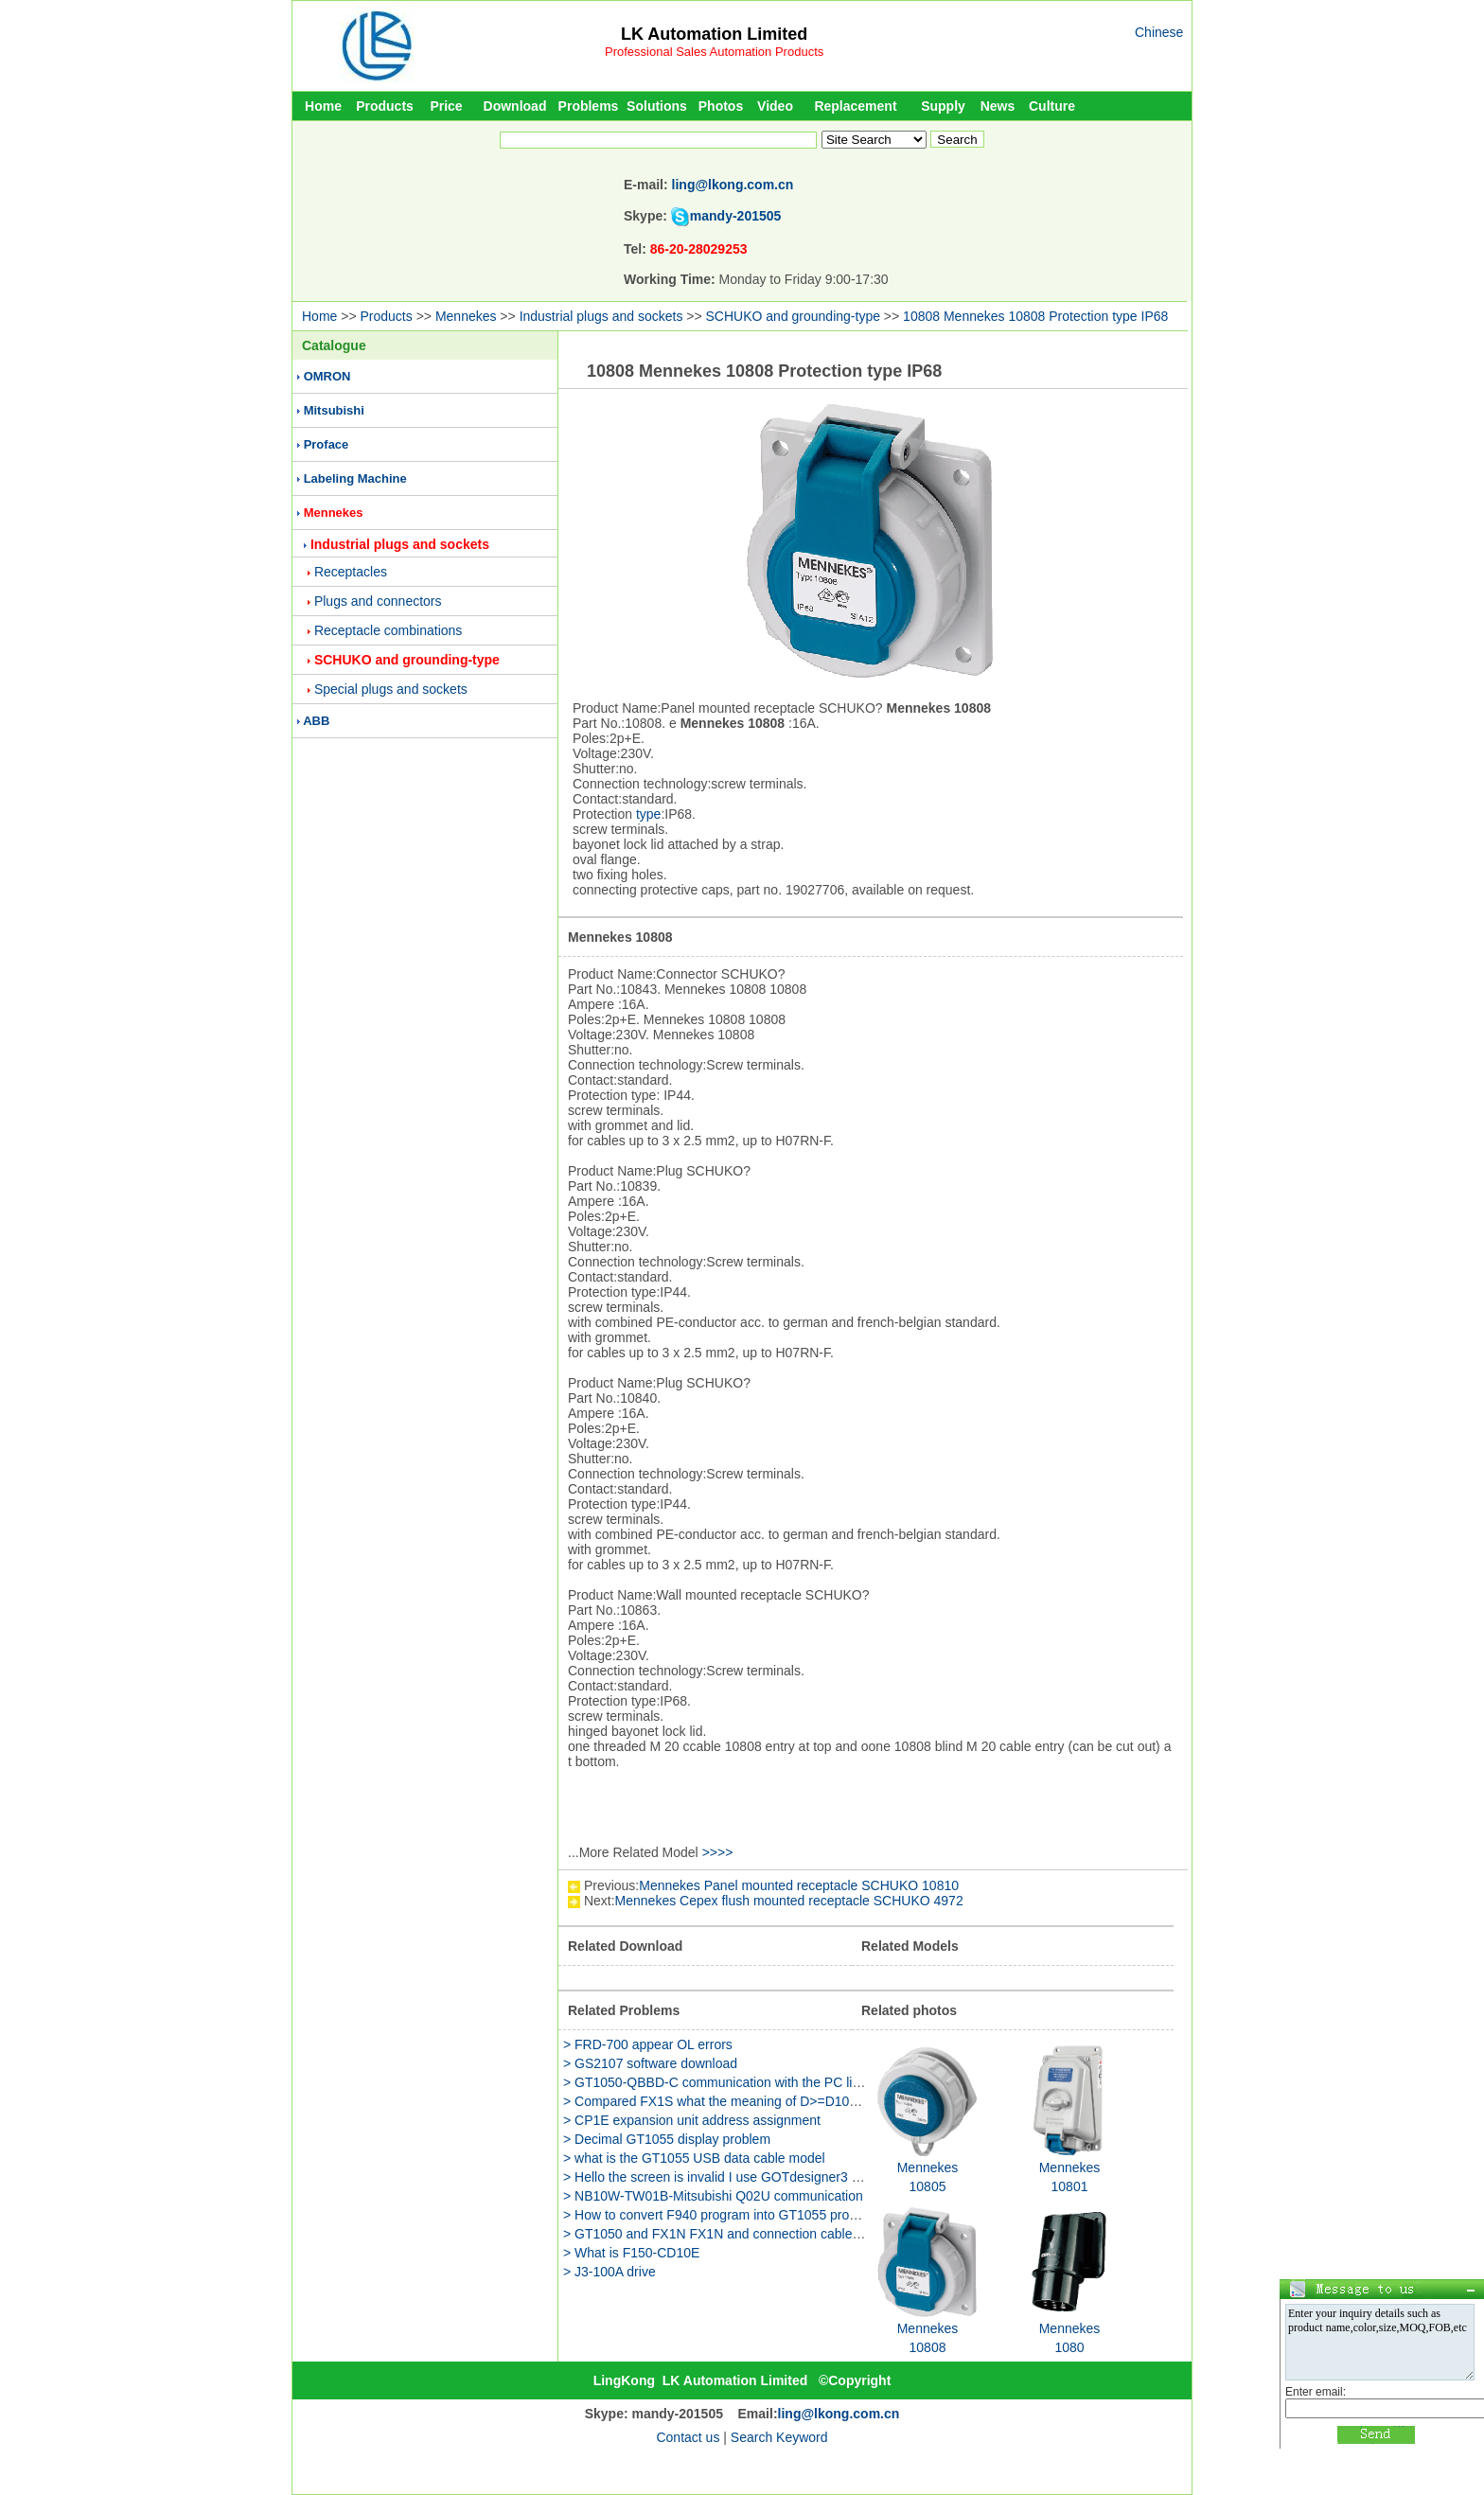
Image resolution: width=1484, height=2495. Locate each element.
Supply (943, 106)
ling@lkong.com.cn (733, 184)
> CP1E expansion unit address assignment (692, 2120)
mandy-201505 (736, 215)
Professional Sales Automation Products (714, 51)
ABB (316, 721)
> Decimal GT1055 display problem (666, 2139)
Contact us (687, 2437)
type (648, 814)
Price (446, 106)
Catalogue (334, 345)
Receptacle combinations (388, 630)
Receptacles (350, 571)
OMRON (327, 376)
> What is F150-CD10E (631, 2252)
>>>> (717, 1852)
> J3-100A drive (609, 2271)
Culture (1052, 106)
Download (515, 106)
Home (323, 106)
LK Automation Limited (714, 34)
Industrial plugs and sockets (601, 316)
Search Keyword (779, 2437)
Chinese (1159, 32)
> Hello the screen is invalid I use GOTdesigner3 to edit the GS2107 (762, 2177)
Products (385, 106)
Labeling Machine (355, 478)
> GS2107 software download (650, 2063)
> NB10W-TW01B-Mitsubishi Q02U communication (713, 2195)
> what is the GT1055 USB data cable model (694, 2158)
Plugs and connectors (378, 601)
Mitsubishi (334, 410)
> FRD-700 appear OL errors (648, 2044)
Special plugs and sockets (391, 689)
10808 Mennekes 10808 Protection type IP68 (1035, 316)
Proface (326, 444)
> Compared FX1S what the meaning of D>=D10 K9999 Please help (763, 2101)
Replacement (855, 106)
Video (775, 106)
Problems (588, 106)
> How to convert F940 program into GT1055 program (721, 2214)
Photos (720, 106)
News (998, 106)
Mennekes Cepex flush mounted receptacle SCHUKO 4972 (789, 1900)
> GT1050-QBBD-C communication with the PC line (715, 2082)
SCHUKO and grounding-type (793, 316)
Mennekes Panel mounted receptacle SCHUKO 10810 (799, 1885)
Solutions (657, 106)
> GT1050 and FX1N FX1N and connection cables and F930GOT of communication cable (826, 2233)
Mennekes (466, 316)
